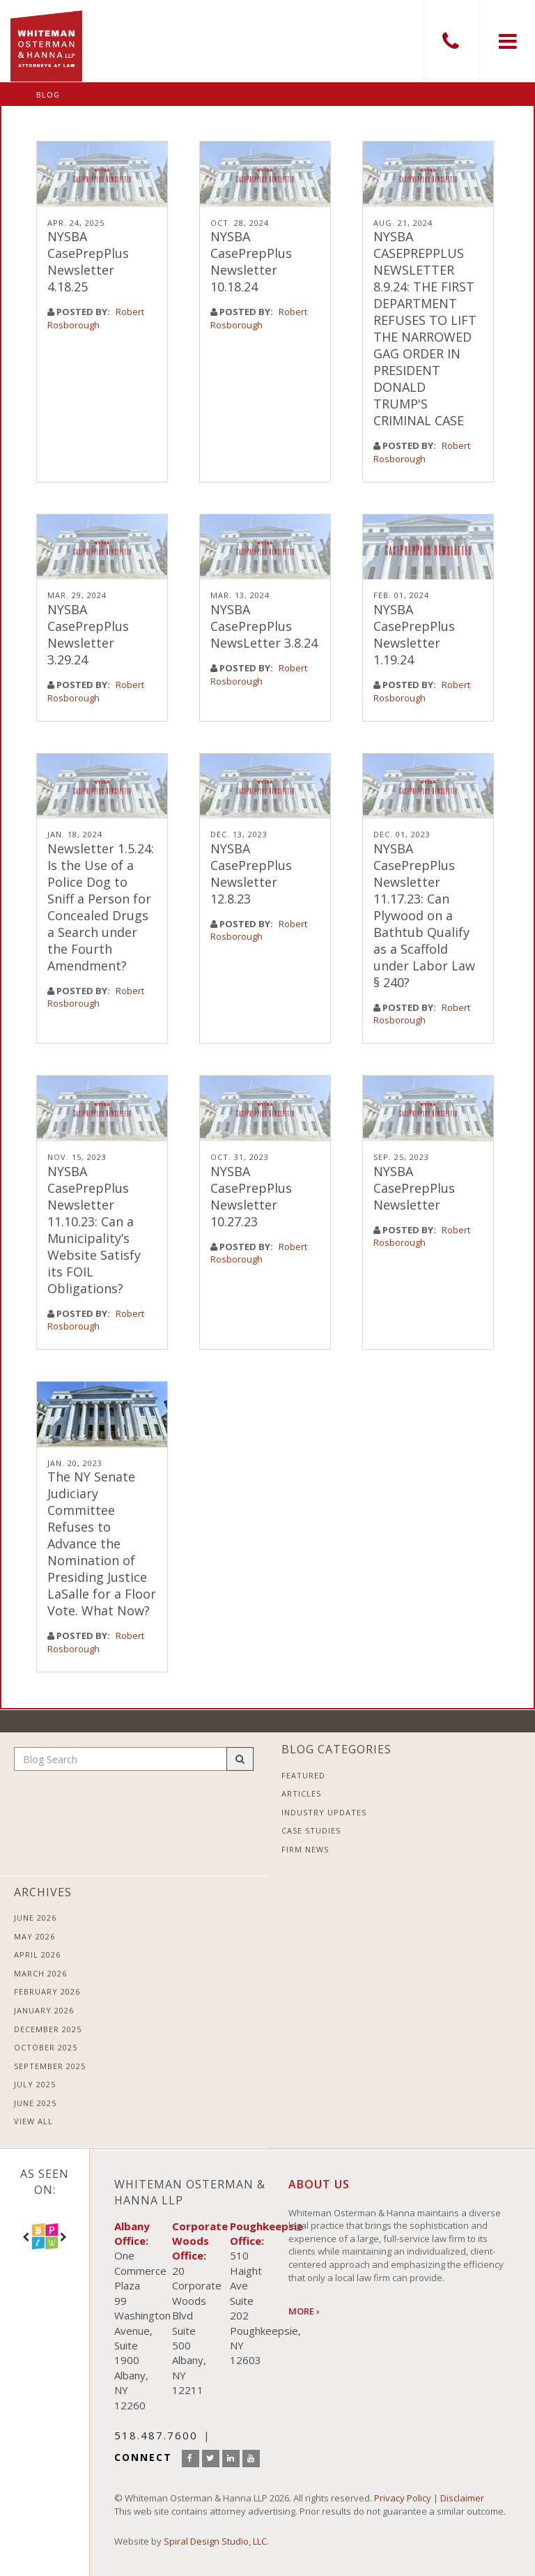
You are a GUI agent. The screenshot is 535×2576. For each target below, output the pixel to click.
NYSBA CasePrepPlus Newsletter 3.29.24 (88, 634)
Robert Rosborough (95, 318)
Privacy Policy (402, 2498)
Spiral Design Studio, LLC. (216, 2541)
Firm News (305, 1849)
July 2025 (35, 2084)
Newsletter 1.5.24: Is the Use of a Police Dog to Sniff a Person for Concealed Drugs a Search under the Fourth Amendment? (100, 907)
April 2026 (37, 1954)
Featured (303, 1775)
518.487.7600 (451, 41)
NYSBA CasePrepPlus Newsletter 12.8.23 (251, 873)
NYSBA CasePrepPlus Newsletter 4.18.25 (88, 261)
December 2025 (48, 2029)
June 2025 (35, 2103)
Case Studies (311, 1830)
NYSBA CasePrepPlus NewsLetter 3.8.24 (264, 626)
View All (33, 2121)
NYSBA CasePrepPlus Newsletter (414, 1188)
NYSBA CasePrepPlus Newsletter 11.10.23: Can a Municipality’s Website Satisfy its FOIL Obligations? (94, 1230)
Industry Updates (323, 1812)
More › (303, 2311)
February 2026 (47, 1991)
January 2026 (44, 2010)
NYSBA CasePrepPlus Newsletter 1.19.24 (414, 634)
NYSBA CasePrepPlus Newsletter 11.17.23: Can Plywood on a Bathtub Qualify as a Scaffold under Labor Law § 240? (424, 915)
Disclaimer (462, 2498)
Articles (301, 1793)
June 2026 (35, 1917)
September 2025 (50, 2066)
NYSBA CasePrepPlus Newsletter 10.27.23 (251, 1196)
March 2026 (40, 1973)
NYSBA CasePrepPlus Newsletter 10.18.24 (251, 261)
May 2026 (34, 1936)
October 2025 (45, 2047)
